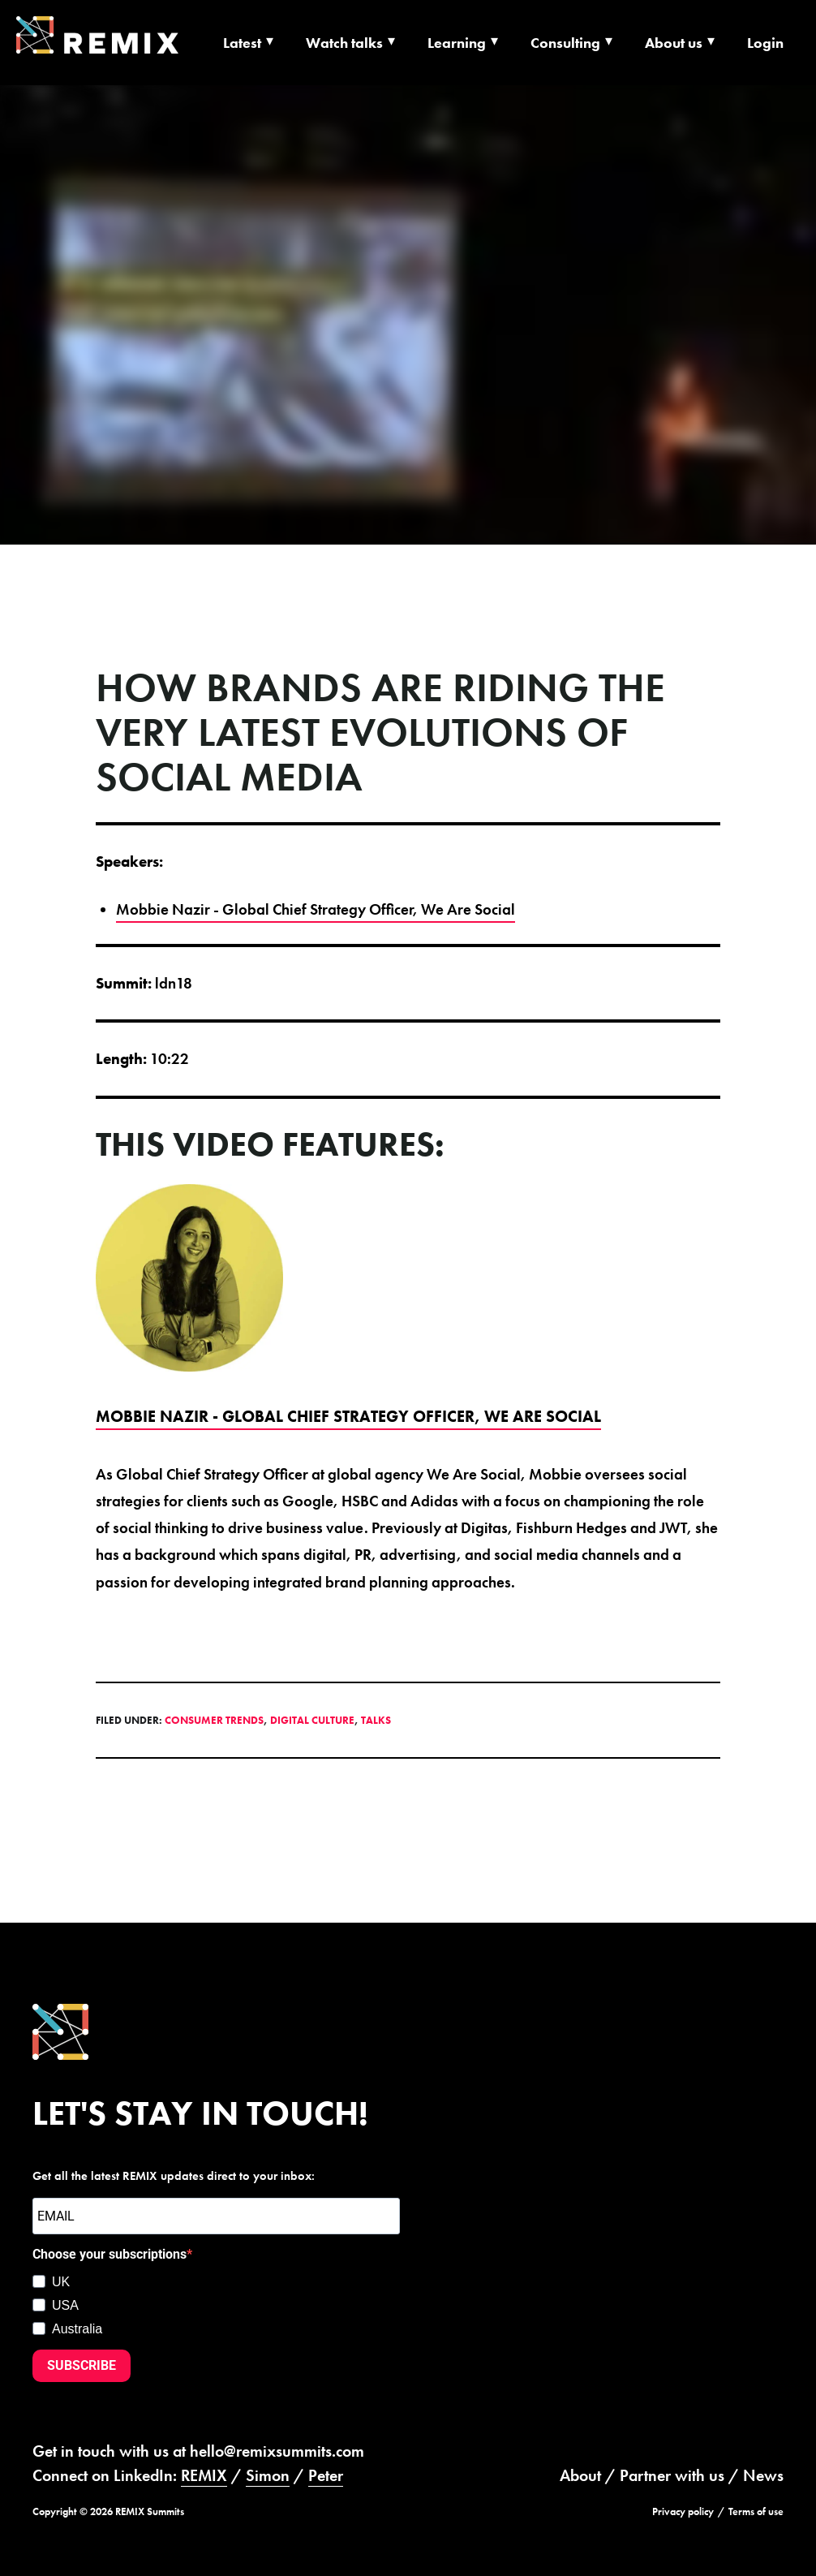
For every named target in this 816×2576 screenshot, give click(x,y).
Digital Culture (312, 1720)
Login (765, 42)
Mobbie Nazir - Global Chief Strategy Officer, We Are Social (315, 909)
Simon (268, 2475)
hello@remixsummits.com (277, 2451)
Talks (376, 1720)
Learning (456, 42)
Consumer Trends (214, 1720)
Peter (325, 2475)
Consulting (565, 42)
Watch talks (344, 42)
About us (673, 42)
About (580, 2475)
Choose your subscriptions (109, 2254)
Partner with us (672, 2475)
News (763, 2475)
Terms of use (756, 2511)
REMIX (204, 2475)
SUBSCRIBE (81, 2365)
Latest (242, 42)
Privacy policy (683, 2511)
